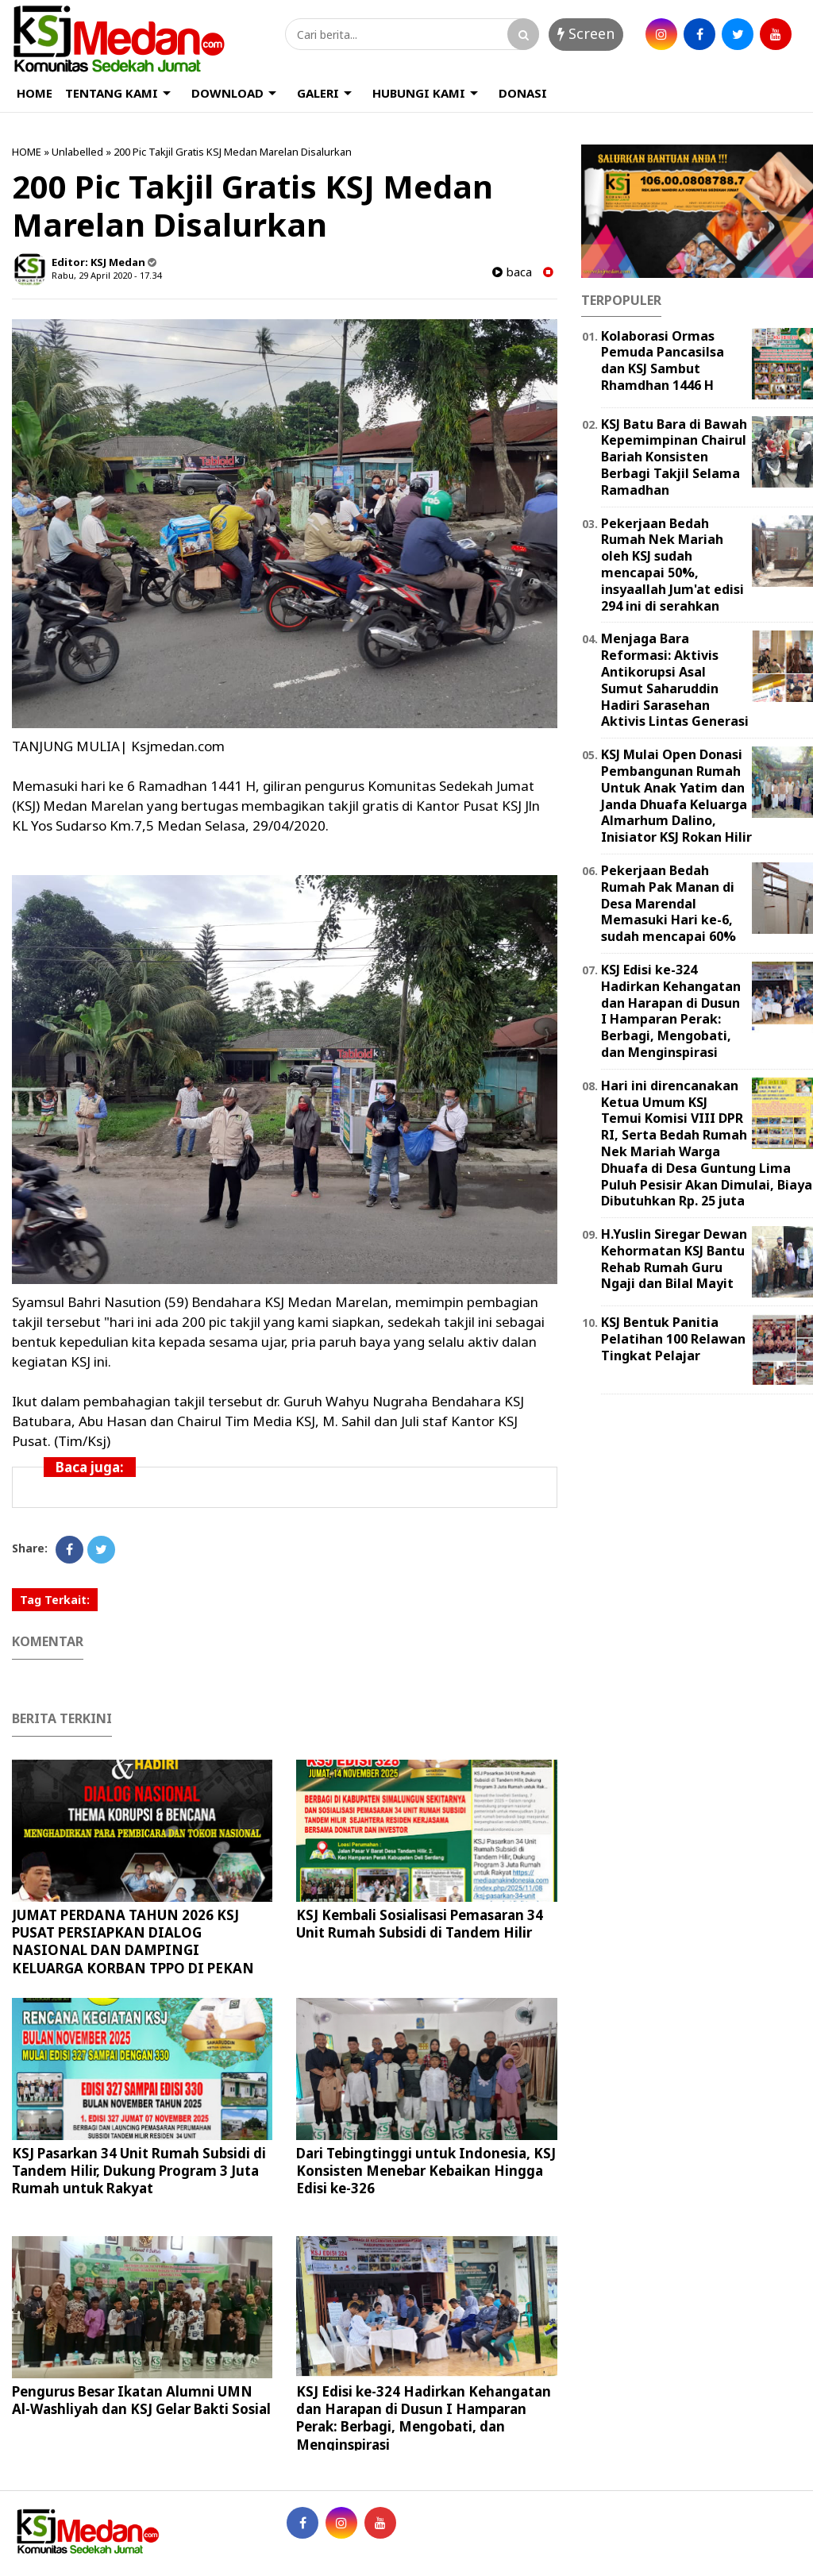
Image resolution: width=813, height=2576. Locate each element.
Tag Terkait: (55, 1599)
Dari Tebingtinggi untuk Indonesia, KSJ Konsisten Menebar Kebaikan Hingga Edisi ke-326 (426, 2170)
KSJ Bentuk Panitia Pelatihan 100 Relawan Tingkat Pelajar (673, 1338)
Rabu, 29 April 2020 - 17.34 (106, 275)
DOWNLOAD (227, 93)
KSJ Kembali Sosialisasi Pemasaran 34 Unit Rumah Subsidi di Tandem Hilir (419, 1924)
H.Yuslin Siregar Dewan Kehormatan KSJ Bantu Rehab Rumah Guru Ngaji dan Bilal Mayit (674, 1258)
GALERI (318, 93)
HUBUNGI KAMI (418, 93)
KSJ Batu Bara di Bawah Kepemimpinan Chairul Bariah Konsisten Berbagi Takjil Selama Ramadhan (674, 457)
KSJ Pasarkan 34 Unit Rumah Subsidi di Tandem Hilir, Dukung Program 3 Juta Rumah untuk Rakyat (139, 2170)
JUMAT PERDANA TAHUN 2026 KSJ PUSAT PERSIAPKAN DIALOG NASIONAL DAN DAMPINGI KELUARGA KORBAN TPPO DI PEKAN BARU (133, 1950)
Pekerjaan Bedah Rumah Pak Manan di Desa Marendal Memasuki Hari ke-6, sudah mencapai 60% (668, 903)
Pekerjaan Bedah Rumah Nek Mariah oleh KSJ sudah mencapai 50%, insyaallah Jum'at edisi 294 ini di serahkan (672, 565)
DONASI (523, 93)
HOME (34, 93)
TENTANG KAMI (111, 93)
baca (512, 272)
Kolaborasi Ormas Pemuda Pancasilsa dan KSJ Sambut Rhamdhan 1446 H (662, 360)
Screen (586, 33)
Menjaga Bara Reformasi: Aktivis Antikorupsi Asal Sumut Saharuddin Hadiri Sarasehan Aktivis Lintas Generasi (675, 680)
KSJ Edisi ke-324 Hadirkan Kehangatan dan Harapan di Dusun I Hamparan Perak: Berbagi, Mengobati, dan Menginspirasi (423, 2417)
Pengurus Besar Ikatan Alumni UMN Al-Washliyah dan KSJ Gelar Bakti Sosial (141, 2400)
